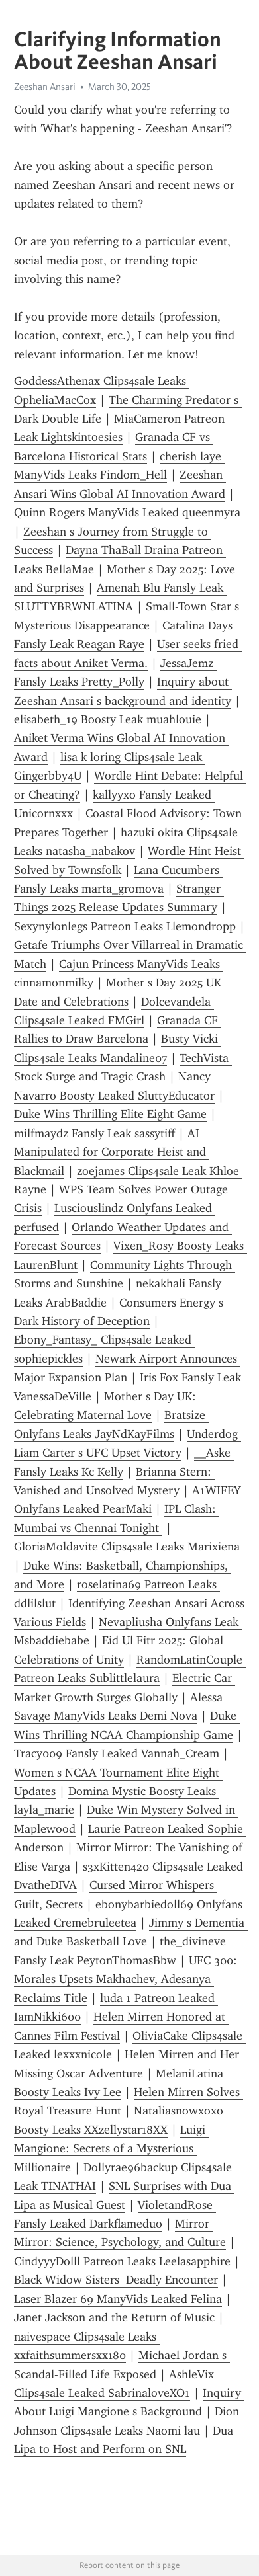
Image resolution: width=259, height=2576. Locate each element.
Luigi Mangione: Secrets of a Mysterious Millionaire (111, 2148)
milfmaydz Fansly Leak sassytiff (94, 1133)
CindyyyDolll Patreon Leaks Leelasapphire (122, 2261)
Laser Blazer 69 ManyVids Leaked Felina (118, 2299)
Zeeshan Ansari (45, 87)
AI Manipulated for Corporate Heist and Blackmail (111, 1152)
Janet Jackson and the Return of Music (114, 2317)
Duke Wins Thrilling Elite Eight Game (110, 1114)
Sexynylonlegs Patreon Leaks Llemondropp (125, 926)
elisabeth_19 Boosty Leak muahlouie (107, 719)
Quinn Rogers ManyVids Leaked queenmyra (127, 512)
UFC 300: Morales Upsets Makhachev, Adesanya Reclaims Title (127, 1979)
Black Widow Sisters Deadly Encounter (116, 2280)
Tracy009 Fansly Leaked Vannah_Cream (116, 1753)
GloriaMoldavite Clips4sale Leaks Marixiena (127, 1546)
